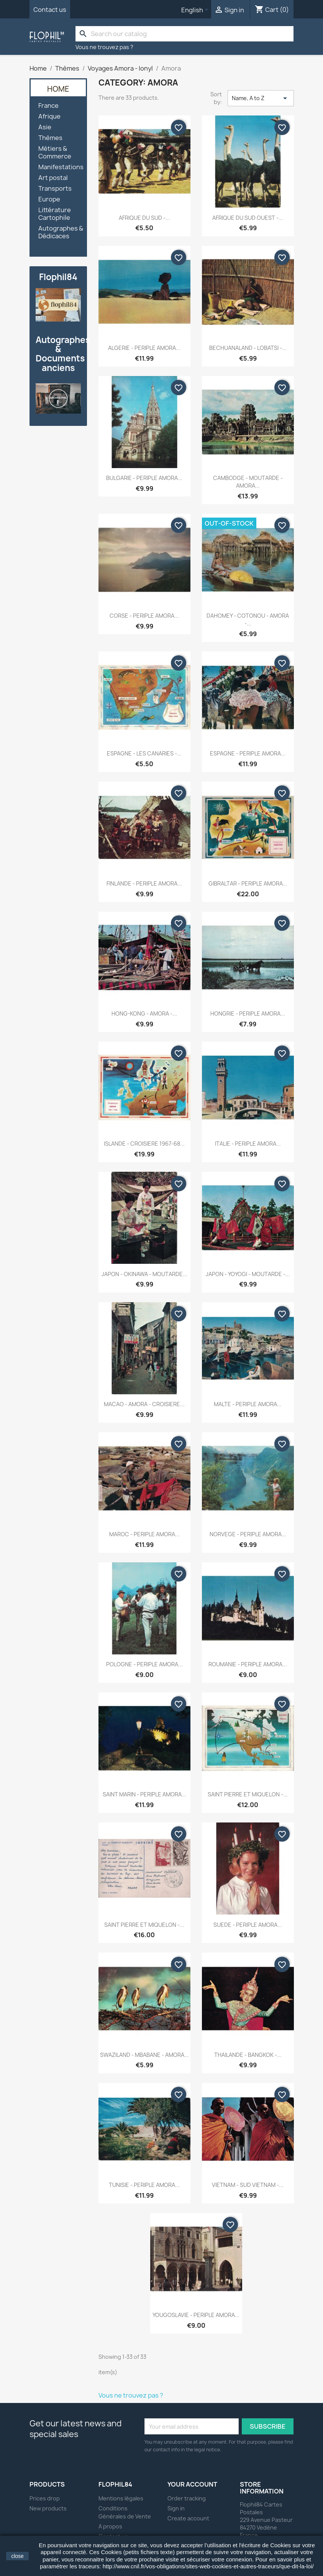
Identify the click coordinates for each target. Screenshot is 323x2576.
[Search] (184, 33)
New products (48, 2508)
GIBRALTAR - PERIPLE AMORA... (247, 883)
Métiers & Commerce (54, 152)
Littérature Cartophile (54, 214)
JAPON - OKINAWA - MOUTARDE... (144, 1274)
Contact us (49, 9)
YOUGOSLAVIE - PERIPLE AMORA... (195, 2315)
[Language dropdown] (196, 10)
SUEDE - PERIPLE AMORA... (247, 1924)
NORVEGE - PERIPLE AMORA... (248, 1534)
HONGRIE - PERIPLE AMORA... (247, 1013)
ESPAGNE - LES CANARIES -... (144, 753)
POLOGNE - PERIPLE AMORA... (144, 1664)
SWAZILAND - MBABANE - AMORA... (144, 2054)
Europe (49, 199)
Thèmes (50, 138)
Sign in (176, 2508)
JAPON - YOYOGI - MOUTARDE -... (248, 1274)
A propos (110, 2526)
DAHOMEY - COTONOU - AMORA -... (248, 619)
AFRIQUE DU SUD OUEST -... (247, 217)
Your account (192, 2484)
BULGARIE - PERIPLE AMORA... (144, 478)
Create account (188, 2518)
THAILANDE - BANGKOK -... (248, 2054)
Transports (55, 189)
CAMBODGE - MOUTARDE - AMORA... (248, 481)
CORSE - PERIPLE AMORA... (144, 615)
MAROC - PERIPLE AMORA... (144, 1534)
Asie (44, 127)
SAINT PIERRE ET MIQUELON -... (248, 1794)
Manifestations (61, 167)
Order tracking (186, 2498)
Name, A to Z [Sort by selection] (261, 98)
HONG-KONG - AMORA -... (144, 1013)
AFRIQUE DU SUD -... (144, 217)
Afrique (49, 116)
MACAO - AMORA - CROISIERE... (144, 1404)
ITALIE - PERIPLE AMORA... (248, 1143)
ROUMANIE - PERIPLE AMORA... (247, 1664)
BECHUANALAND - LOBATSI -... (248, 347)
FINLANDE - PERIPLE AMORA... (144, 883)
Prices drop (45, 2498)
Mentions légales (120, 2498)
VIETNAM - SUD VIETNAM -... (248, 2184)
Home (58, 89)
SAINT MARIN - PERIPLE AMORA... (144, 1794)
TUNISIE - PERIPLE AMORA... (144, 2184)
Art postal (53, 178)
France (48, 106)
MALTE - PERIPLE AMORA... (248, 1404)
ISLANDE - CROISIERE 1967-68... (144, 1143)
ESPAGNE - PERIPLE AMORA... (247, 753)
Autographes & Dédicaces (60, 232)
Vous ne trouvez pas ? (104, 47)
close (17, 2556)
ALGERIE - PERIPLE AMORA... (144, 347)
